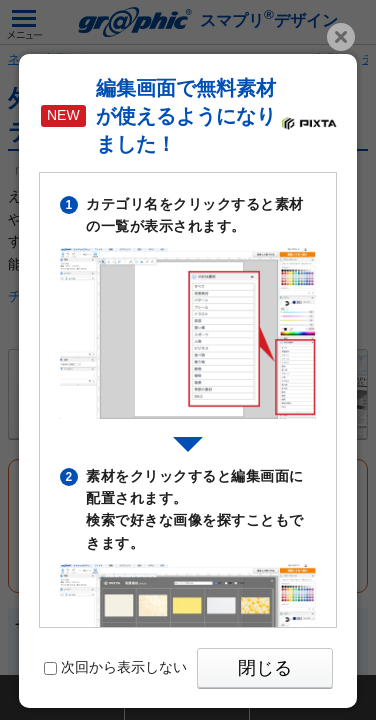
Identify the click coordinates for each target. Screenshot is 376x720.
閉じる (265, 668)
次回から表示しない (115, 667)
